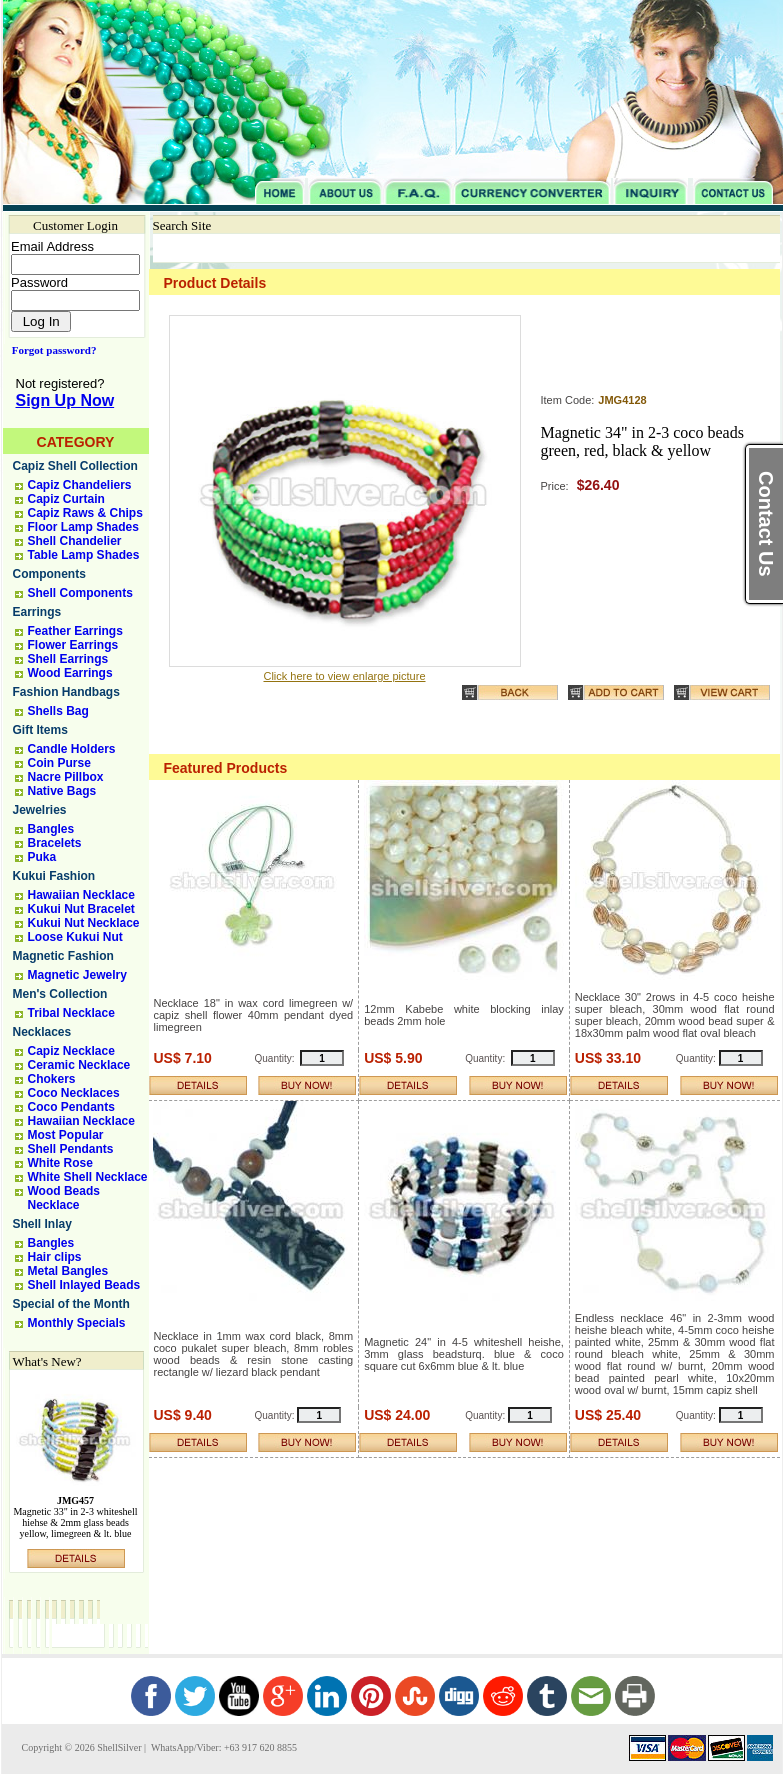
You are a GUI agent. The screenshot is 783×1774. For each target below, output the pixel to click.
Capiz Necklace (71, 1051)
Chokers (52, 1079)
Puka (42, 857)
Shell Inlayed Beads (84, 1285)
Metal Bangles (68, 1271)
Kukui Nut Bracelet (81, 909)
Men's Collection (60, 994)
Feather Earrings (75, 631)
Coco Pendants (71, 1107)
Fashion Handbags (66, 692)
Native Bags (62, 791)
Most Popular (66, 1135)
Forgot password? (50, 350)
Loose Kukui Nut (75, 937)
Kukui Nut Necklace (84, 923)
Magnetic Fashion (63, 956)
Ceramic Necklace (79, 1065)
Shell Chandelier (75, 541)
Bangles (51, 829)
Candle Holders (72, 749)
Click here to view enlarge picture (344, 676)
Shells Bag (58, 711)
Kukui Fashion (54, 876)
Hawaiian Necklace (81, 895)
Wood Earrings (70, 673)
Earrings (37, 612)
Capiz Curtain (66, 499)
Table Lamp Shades (84, 555)
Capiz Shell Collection (75, 466)
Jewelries (40, 810)
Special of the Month (71, 1304)
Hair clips (55, 1257)
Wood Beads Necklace (64, 1198)
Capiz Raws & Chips (85, 513)
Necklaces (42, 1032)
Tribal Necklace (71, 1013)
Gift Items (40, 730)
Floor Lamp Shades (83, 527)
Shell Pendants (71, 1149)
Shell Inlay (42, 1224)
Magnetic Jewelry (77, 975)
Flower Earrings (73, 645)
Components (49, 574)
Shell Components (80, 593)
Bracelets (55, 843)
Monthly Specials (77, 1323)
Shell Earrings (68, 659)
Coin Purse (59, 763)
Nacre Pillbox (66, 777)
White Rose (60, 1163)
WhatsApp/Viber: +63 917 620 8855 (223, 1747)
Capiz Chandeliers (80, 485)
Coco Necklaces (74, 1093)
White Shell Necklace (88, 1177)
